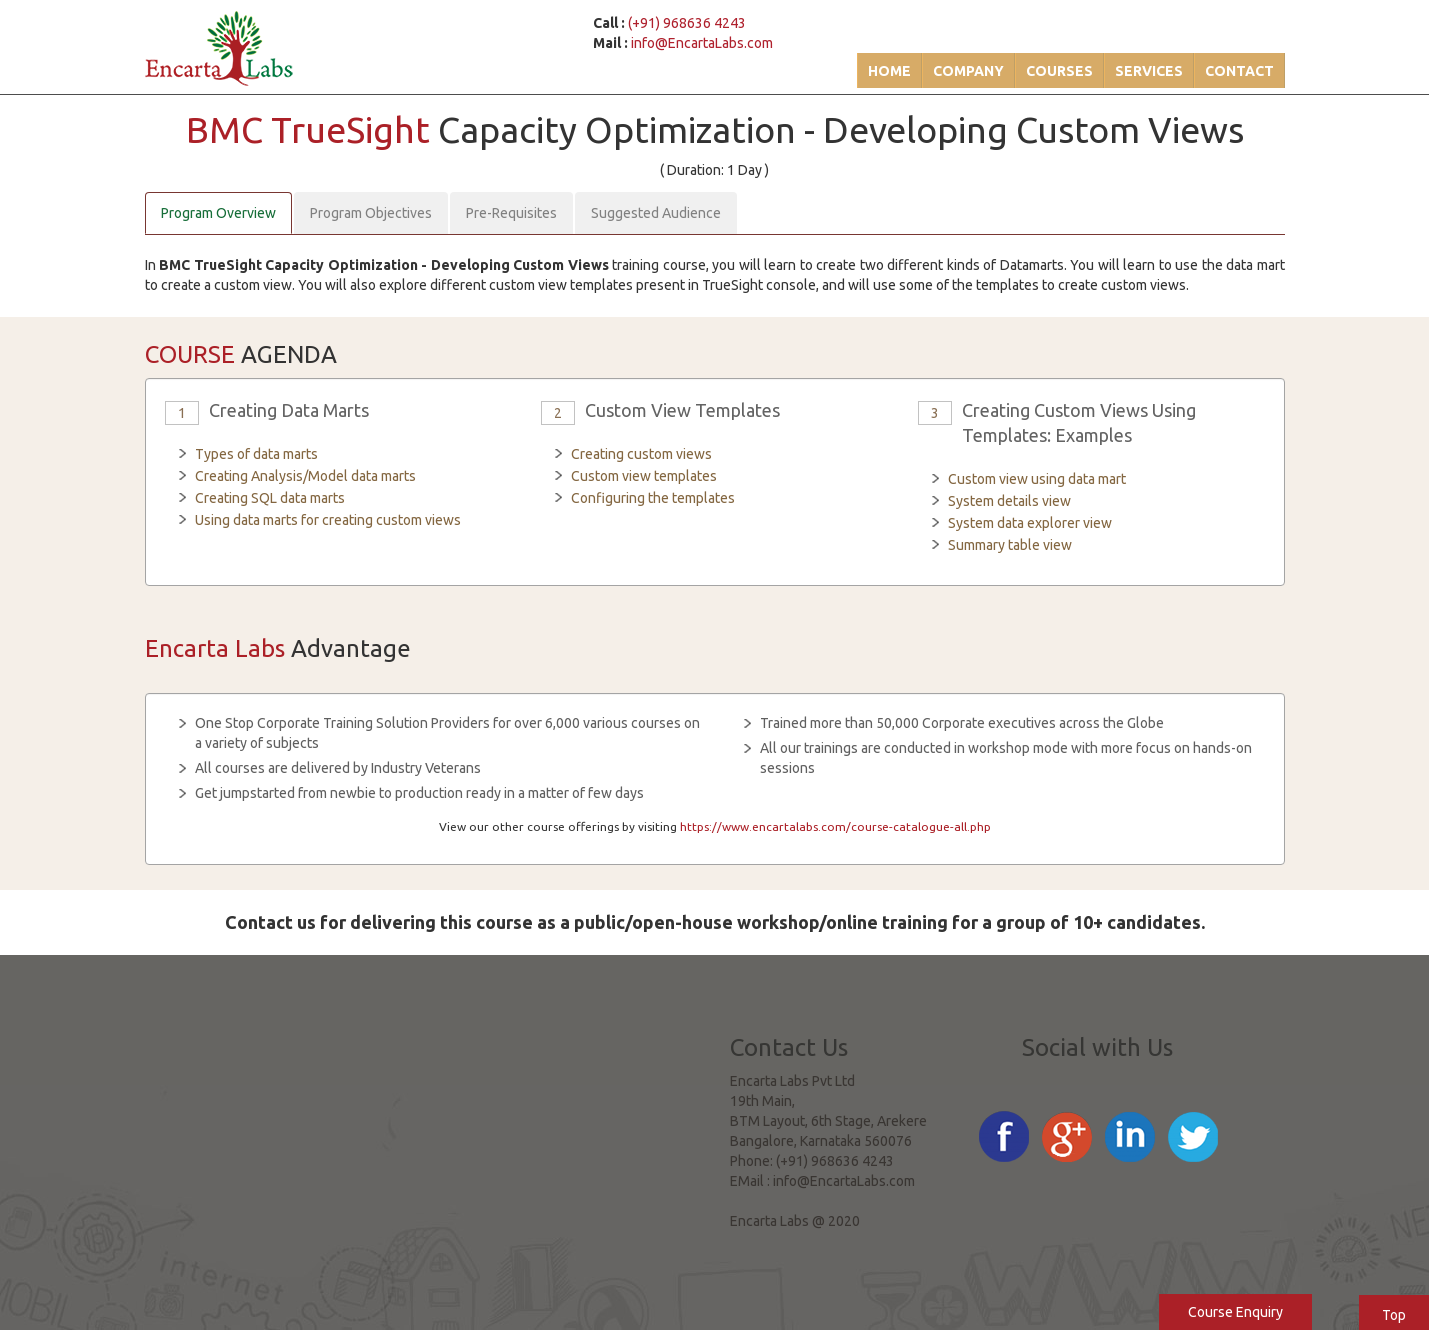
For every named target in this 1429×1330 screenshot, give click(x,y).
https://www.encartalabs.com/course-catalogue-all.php (835, 826)
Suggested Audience (656, 213)
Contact (1239, 71)
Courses (1059, 71)
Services (1149, 71)
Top (1394, 1315)
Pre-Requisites (511, 213)
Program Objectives (371, 213)
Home (889, 71)
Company (968, 71)
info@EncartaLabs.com (702, 43)
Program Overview (218, 213)
